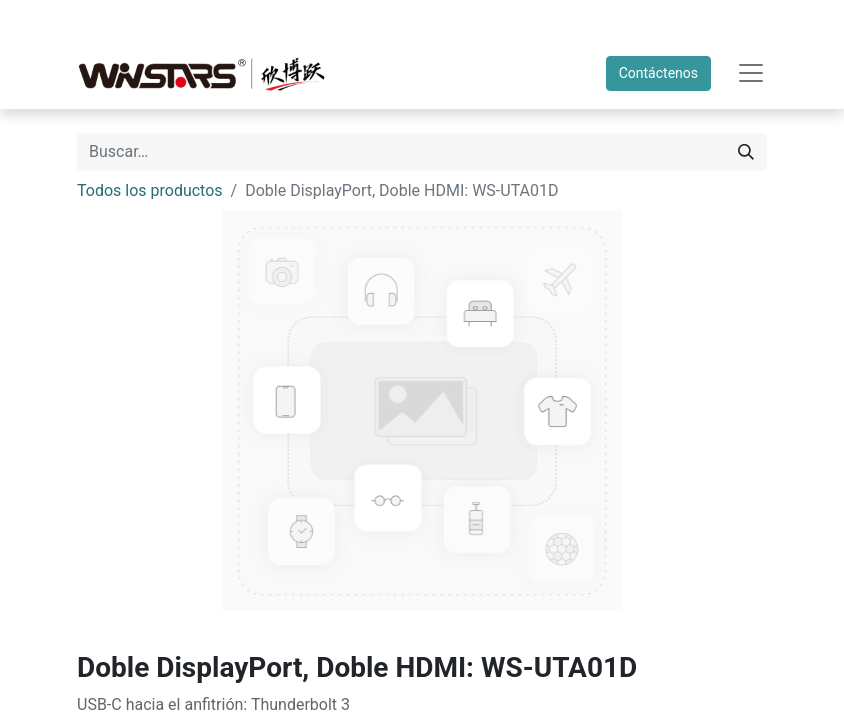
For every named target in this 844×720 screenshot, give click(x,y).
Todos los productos (150, 190)
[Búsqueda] (746, 152)
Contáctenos (658, 73)
